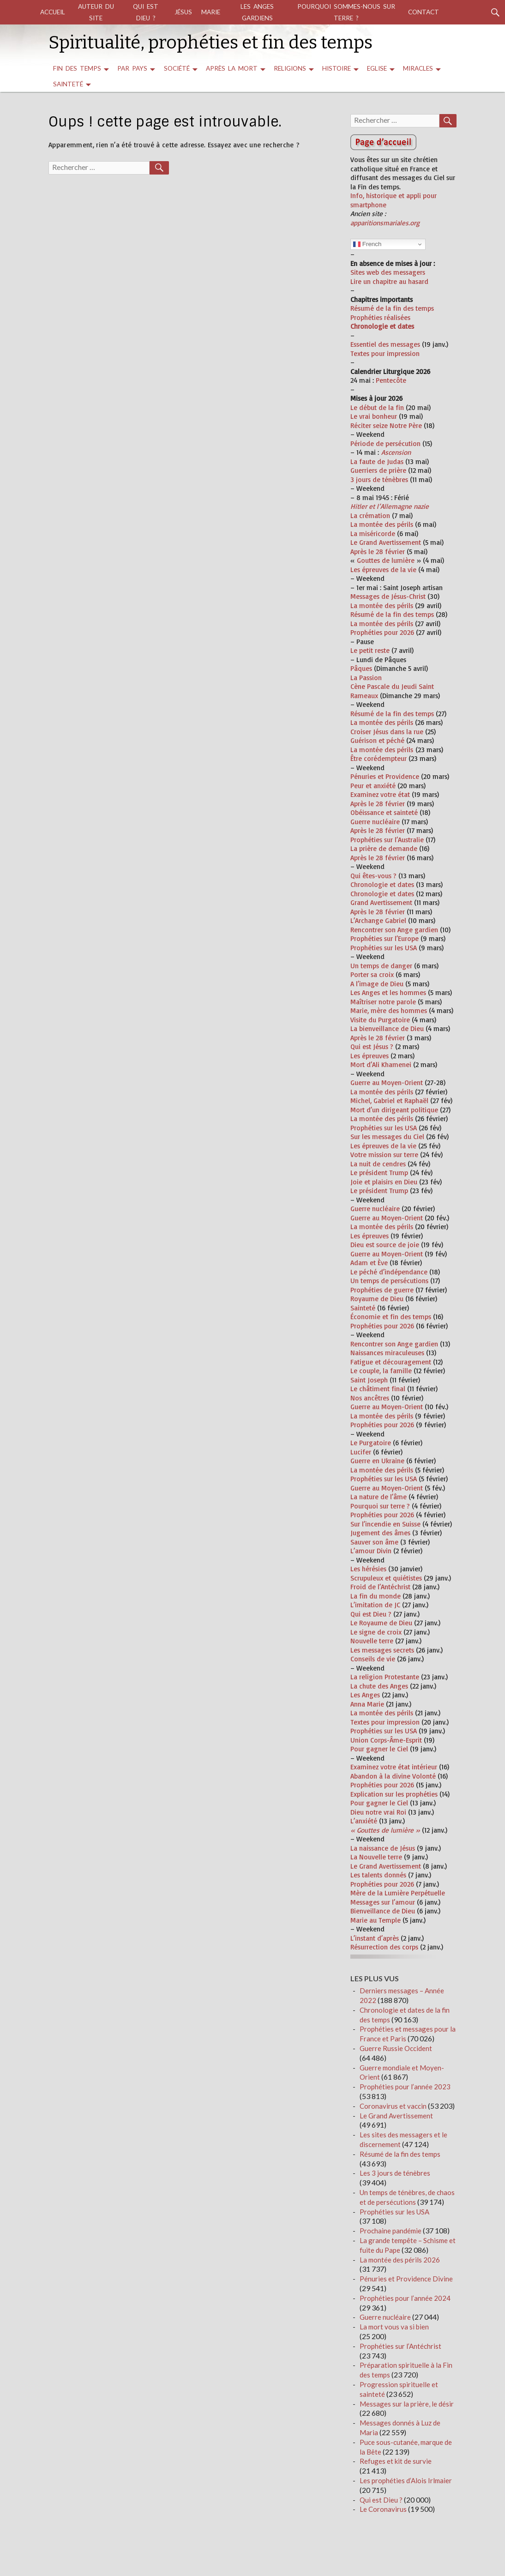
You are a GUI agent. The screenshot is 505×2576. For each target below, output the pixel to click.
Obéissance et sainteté (384, 812)
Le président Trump (379, 1172)
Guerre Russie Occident (396, 2048)
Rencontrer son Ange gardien (394, 929)
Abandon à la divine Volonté (393, 1776)
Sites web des (370, 272)
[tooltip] (401, 497)
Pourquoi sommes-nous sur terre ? (346, 12)
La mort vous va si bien (394, 2327)
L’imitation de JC (375, 1604)
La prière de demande (383, 848)
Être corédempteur (378, 758)
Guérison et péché (377, 740)
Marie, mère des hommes (388, 1010)
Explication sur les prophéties (394, 1794)
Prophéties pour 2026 (382, 632)
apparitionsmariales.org (385, 222)
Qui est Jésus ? (371, 1046)
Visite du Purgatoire (380, 1019)
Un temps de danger (381, 965)
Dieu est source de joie (384, 1244)
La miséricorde (372, 533)
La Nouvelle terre (376, 1856)
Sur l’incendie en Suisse (385, 1524)
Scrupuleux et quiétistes (386, 1578)
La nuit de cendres (378, 1163)
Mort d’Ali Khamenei (380, 1064)
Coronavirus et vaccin (393, 2106)
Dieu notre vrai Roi (378, 1812)
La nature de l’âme (378, 1496)
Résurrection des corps (384, 1947)
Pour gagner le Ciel (379, 1748)
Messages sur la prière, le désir (407, 2404)
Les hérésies (368, 1568)
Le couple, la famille (381, 1370)
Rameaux (364, 695)
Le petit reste (370, 650)
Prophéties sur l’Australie (387, 839)
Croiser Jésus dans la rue (386, 731)
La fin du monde (375, 1596)
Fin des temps (77, 68)
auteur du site (96, 12)
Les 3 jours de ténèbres (395, 2173)
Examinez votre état (380, 794)
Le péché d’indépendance (388, 1271)
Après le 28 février (377, 551)
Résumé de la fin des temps (392, 308)
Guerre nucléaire (375, 821)
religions (290, 68)
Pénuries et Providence (384, 776)
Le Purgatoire (370, 1442)
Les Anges (365, 1694)
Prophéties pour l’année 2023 (405, 2086)
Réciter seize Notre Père (386, 425)
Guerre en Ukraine (377, 1460)
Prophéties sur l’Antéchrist (400, 2346)
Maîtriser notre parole (383, 1001)
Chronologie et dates (382, 884)
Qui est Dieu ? (145, 12)
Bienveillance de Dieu (382, 1910)
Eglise (377, 68)
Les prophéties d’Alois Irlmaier (406, 2480)
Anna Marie (367, 1704)
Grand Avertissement (381, 902)
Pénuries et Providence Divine (406, 2278)
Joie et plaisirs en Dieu (383, 1181)
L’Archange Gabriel (378, 920)
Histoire (336, 68)
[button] (401, 497)
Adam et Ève (369, 1262)
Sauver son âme (374, 1542)
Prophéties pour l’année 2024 (405, 2298)
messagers (408, 272)
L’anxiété (363, 1820)
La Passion (366, 677)
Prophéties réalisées (380, 317)
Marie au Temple (375, 1920)
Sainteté (68, 84)
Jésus (183, 12)
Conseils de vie (372, 1658)
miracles (418, 68)
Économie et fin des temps (390, 1316)
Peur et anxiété (373, 785)
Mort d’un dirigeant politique (394, 1109)
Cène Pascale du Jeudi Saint (392, 686)
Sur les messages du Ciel (387, 1136)
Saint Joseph (369, 1379)
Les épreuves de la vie (383, 569)
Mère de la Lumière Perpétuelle (397, 1892)
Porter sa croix (372, 974)
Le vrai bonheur (373, 416)
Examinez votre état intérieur (393, 1766)
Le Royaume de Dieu (381, 1622)
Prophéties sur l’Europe (384, 938)
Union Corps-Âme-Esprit (386, 1740)
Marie (210, 12)
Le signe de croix (376, 1632)
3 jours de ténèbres (379, 479)
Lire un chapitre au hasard (389, 281)
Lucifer (360, 1452)
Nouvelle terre (371, 1640)
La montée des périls (381, 524)
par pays (132, 68)
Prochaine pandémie (390, 2230)
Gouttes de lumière (386, 560)
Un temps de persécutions (389, 1280)
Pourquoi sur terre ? (380, 1506)
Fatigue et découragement (390, 1361)
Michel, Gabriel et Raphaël (389, 1100)
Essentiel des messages (385, 344)
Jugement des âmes (380, 1532)
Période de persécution (385, 443)
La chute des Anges (379, 1686)
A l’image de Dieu (376, 983)
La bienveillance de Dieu (387, 1028)
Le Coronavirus (383, 2509)
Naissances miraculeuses (387, 1352)
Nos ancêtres (369, 1398)
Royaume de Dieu (376, 1298)
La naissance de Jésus (382, 1848)
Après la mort (232, 68)
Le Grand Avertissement (385, 542)
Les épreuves (369, 1055)
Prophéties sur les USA (383, 947)
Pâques (361, 668)
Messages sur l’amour (382, 1902)
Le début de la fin (377, 407)
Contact (423, 12)
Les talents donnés (378, 1874)
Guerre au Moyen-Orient (386, 1082)
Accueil (52, 12)
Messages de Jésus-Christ (388, 596)
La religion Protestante (384, 1676)
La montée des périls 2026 (400, 2260)
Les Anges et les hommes (388, 992)
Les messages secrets (382, 1650)
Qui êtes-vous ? (373, 875)
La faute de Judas (376, 461)
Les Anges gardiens (257, 12)
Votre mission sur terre (384, 1154)
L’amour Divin (370, 1550)
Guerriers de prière (378, 470)
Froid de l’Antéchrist (380, 1586)
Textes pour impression (385, 353)
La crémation (370, 515)
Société (177, 68)
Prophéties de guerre (382, 1289)
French (367, 244)
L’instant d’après (374, 1938)
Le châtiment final (377, 1388)
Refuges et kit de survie (396, 2461)
